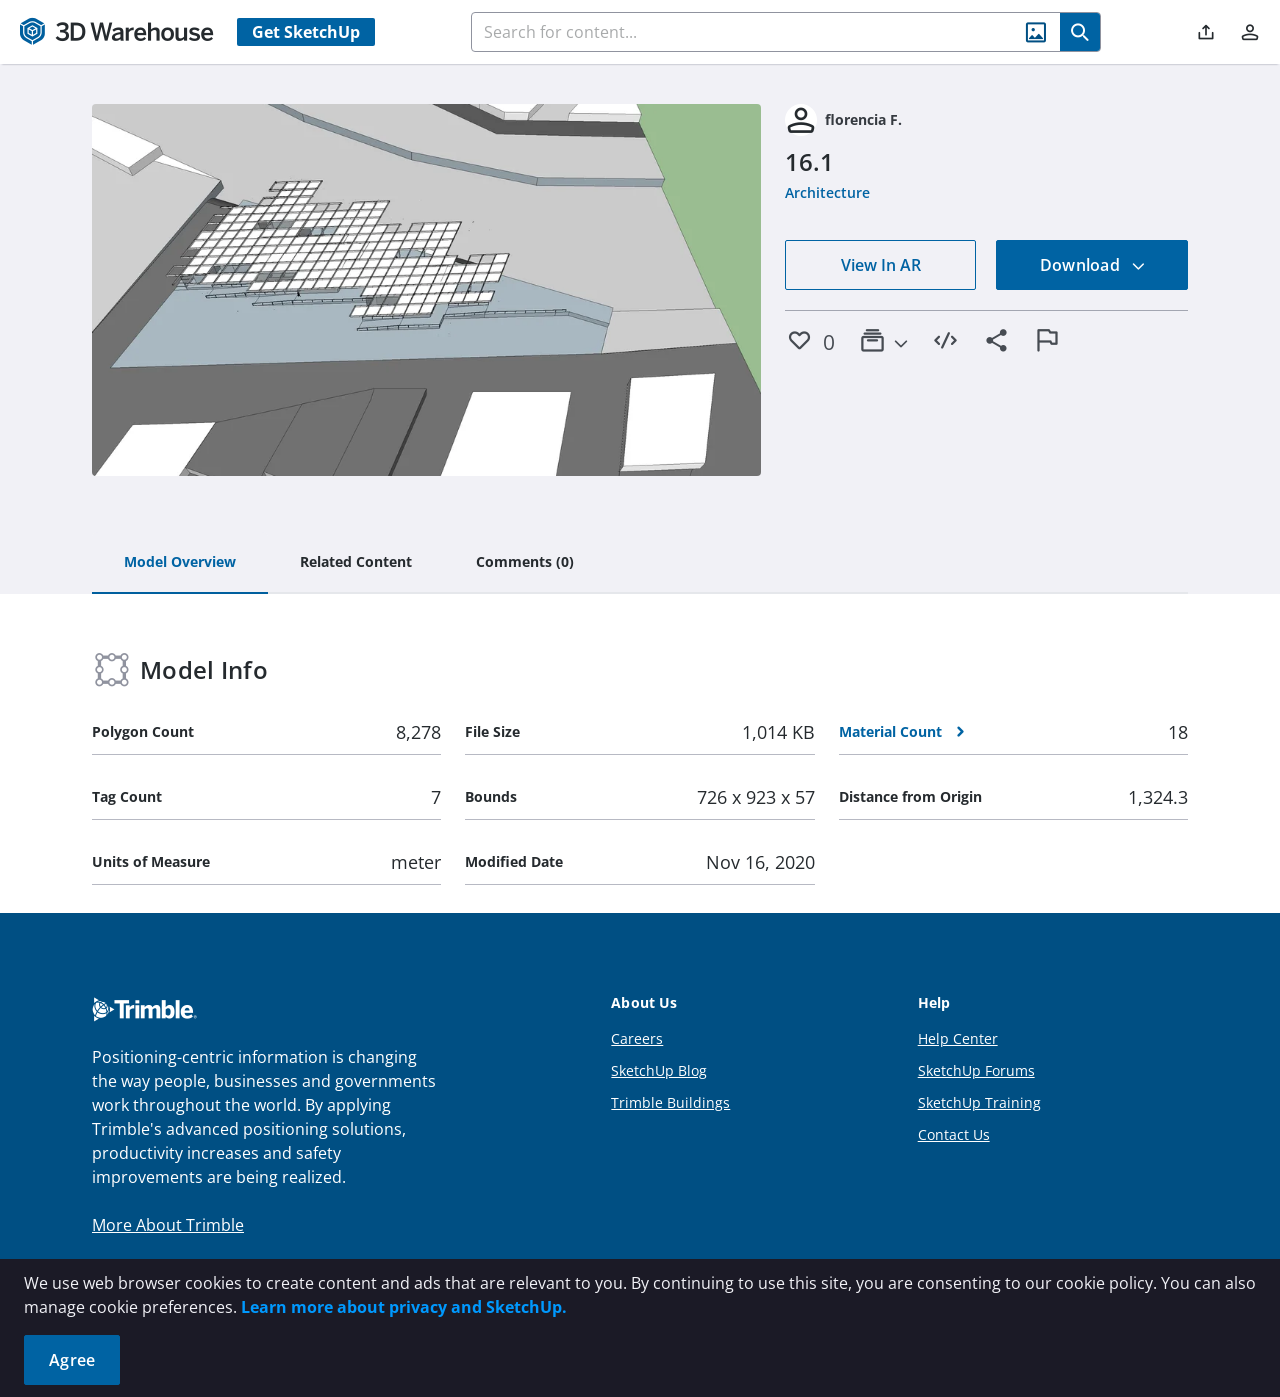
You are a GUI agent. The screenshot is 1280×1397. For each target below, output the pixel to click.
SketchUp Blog (659, 1070)
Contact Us (954, 1134)
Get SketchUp (306, 32)
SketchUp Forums (976, 1070)
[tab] (180, 563)
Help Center (958, 1038)
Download (1093, 265)
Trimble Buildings (670, 1102)
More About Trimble (168, 1225)
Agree (72, 1360)
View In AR (881, 265)
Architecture (827, 192)
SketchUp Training (979, 1102)
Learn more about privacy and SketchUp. (404, 1307)
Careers (637, 1038)
